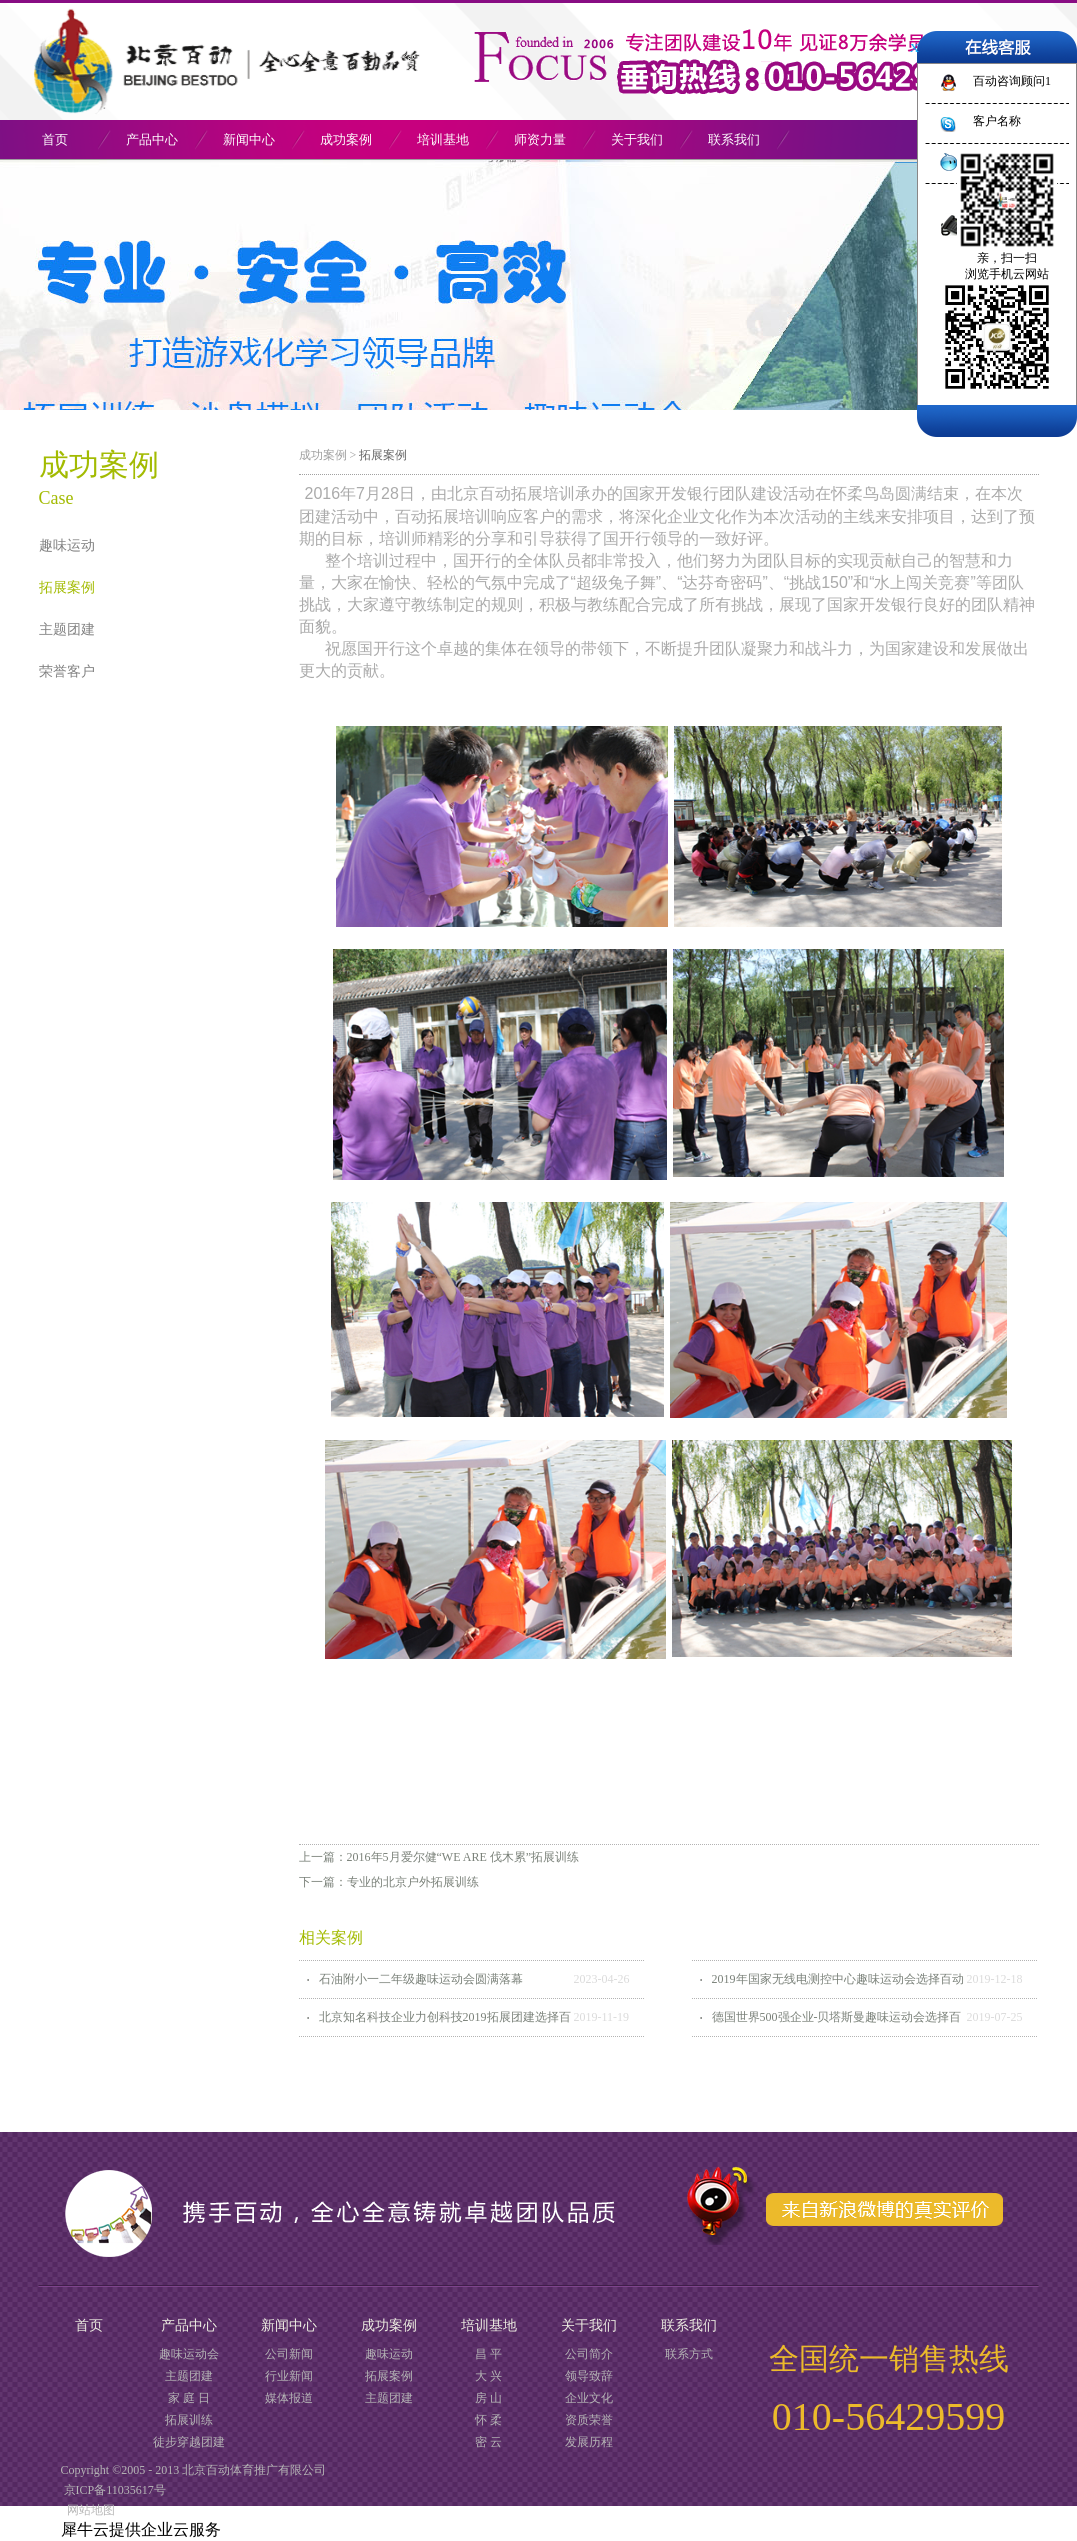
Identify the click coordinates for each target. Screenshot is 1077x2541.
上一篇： (439, 1857)
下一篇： (389, 1882)
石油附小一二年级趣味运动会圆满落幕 (421, 1979)
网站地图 (88, 2510)
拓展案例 (383, 455)
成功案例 (323, 455)
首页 (55, 139)
